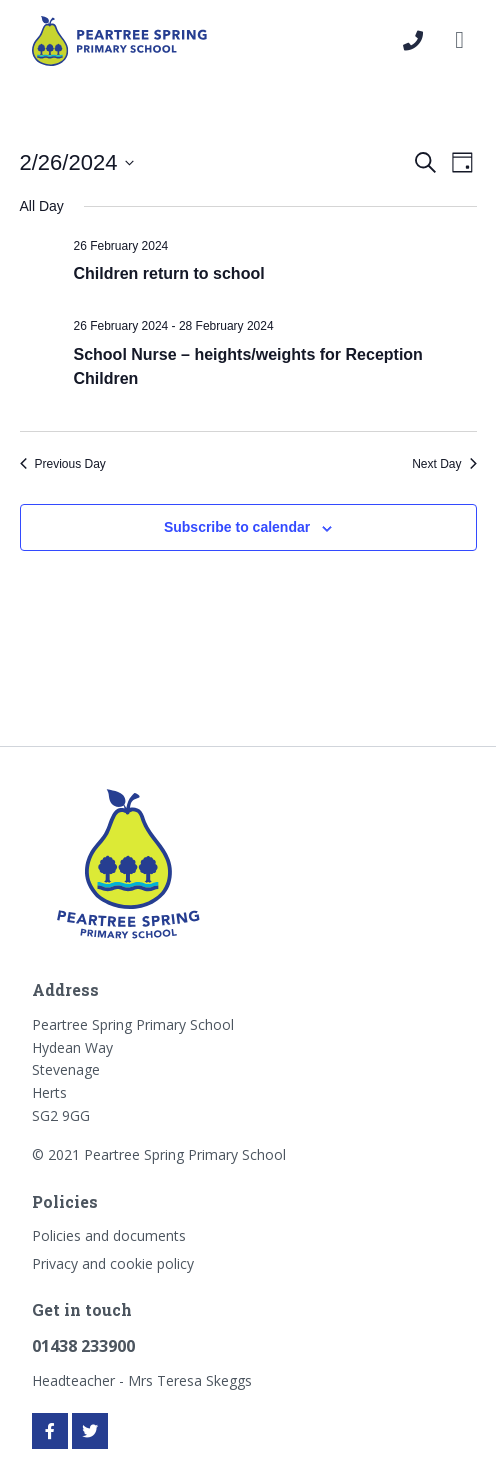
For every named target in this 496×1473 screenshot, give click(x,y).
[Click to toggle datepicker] (77, 162)
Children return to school (169, 273)
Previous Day (63, 464)
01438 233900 (83, 1346)
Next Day (444, 464)
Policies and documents (109, 1235)
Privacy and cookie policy (113, 1263)
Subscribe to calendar (237, 527)
